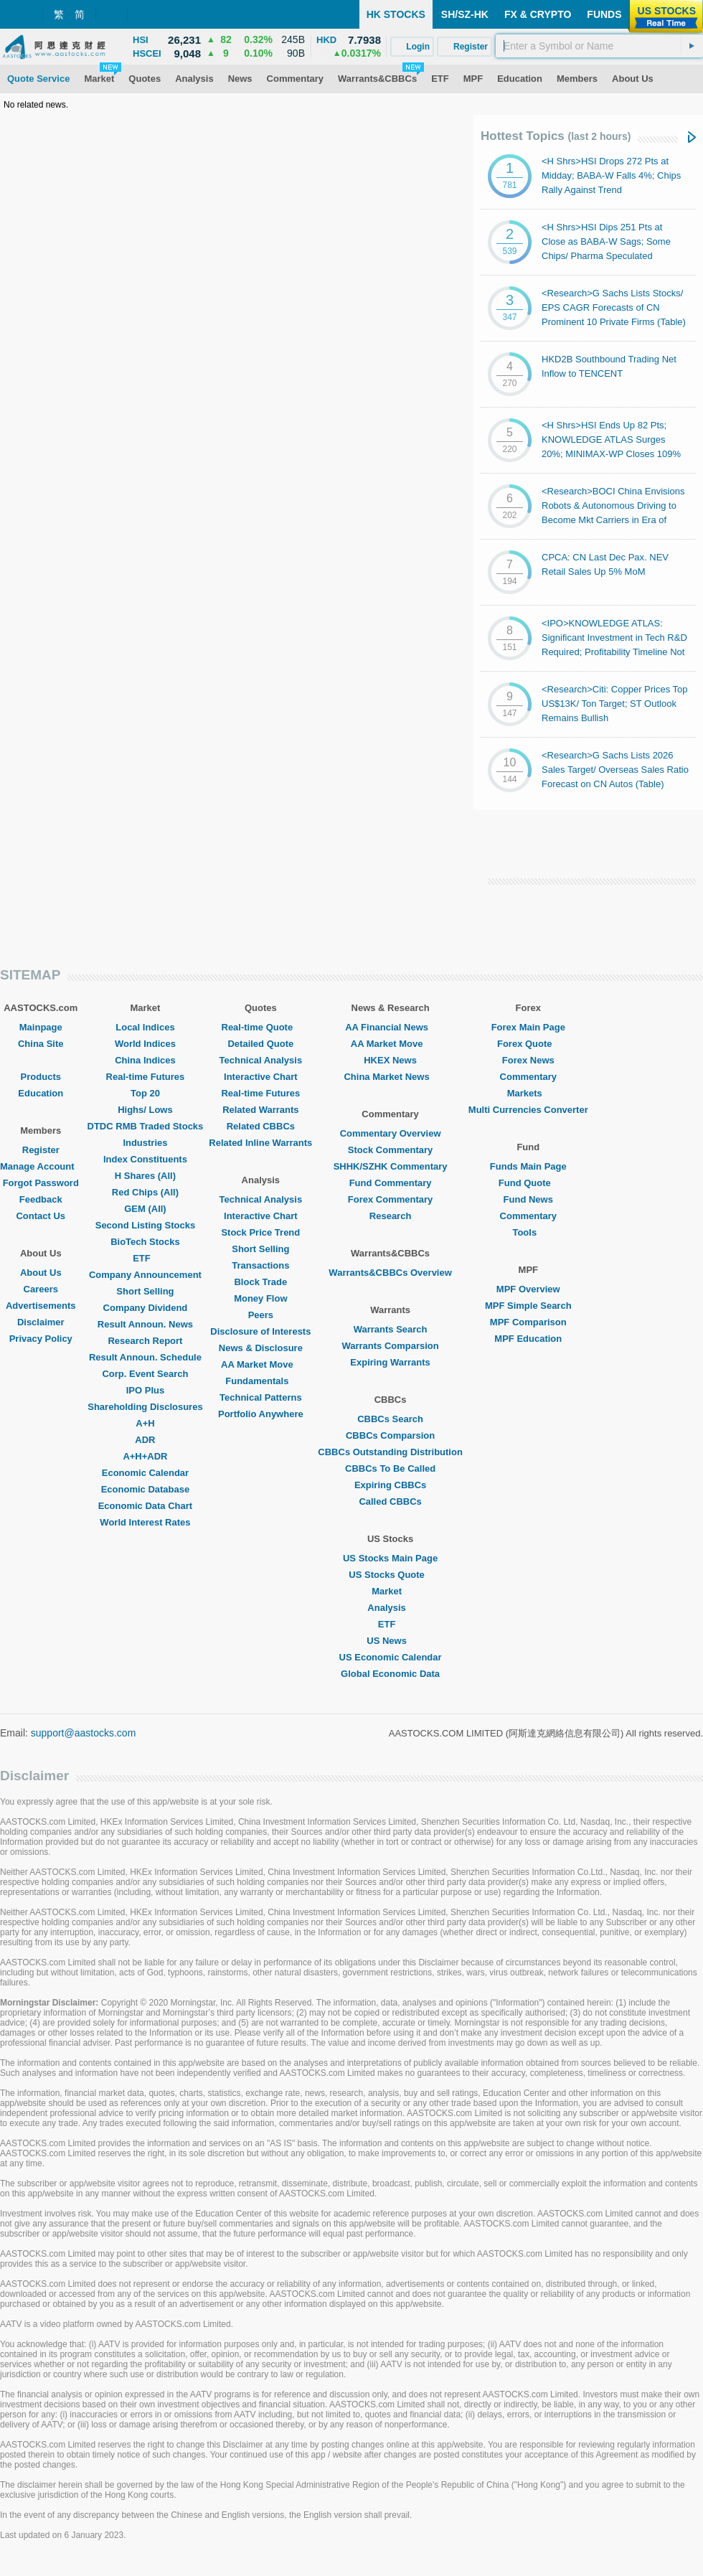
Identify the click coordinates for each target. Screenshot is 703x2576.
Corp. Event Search (145, 1373)
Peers (260, 1315)
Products (41, 1076)
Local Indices (144, 1027)
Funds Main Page (528, 1166)
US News (390, 1640)
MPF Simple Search (528, 1305)
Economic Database (145, 1489)
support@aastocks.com (83, 1733)
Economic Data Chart (145, 1505)
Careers (41, 1289)
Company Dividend (145, 1307)
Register (41, 1149)
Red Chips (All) (145, 1192)
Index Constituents (145, 1159)
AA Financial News (390, 1027)
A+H (145, 1423)
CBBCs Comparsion (390, 1435)
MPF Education (528, 1338)
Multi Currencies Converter (528, 1109)
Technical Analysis (261, 1060)
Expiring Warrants (390, 1362)
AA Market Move (261, 1364)
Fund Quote (528, 1182)
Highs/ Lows (145, 1109)
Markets (528, 1093)
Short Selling (145, 1291)
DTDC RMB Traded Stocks (146, 1126)
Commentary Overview (390, 1133)
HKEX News (390, 1060)
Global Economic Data (390, 1673)
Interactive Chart (261, 1076)
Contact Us (40, 1216)
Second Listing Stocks (145, 1225)
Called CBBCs (390, 1501)
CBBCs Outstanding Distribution (390, 1452)
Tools (528, 1232)
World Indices (145, 1043)
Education (40, 1093)
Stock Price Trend (260, 1232)
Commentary (528, 1076)
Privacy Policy (40, 1338)
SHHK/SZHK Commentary (391, 1166)
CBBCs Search (390, 1419)
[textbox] (599, 45)
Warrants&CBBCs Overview (390, 1272)
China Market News (390, 1076)
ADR (145, 1439)
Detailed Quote (260, 1043)
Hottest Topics (556, 136)
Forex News (528, 1060)
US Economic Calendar (390, 1657)
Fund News (528, 1199)
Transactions (260, 1265)
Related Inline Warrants (260, 1142)
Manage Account (41, 1166)
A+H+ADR (145, 1456)
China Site (41, 1043)
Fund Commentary (390, 1182)
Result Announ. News (145, 1324)
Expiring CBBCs (390, 1485)
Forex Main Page (528, 1027)
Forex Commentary (390, 1199)
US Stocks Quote (390, 1574)
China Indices (145, 1060)
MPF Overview (528, 1289)
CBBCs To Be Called (390, 1468)
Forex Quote (528, 1043)
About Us (41, 1272)
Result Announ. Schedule (145, 1357)
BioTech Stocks (145, 1241)
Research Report (145, 1340)
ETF (145, 1258)
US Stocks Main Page (390, 1558)
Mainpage (40, 1027)
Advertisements (41, 1305)
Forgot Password (41, 1182)
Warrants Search (391, 1329)
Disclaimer (41, 1322)
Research (390, 1216)
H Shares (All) (145, 1175)
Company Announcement (145, 1274)
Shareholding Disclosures (145, 1406)
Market (390, 1591)
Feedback (40, 1199)
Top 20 (145, 1093)
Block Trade (260, 1282)
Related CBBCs (261, 1126)
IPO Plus (145, 1390)
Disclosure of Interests (260, 1331)
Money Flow (260, 1298)
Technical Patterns (261, 1397)
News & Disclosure (261, 1348)
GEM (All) (145, 1208)
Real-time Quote (261, 1027)
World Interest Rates (145, 1522)
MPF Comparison (528, 1322)
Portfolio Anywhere (260, 1414)
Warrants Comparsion (389, 1345)
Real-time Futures (145, 1076)
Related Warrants (260, 1109)
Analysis (389, 1607)
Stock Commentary (390, 1149)
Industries (145, 1142)
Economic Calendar (145, 1472)
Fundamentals (260, 1381)
